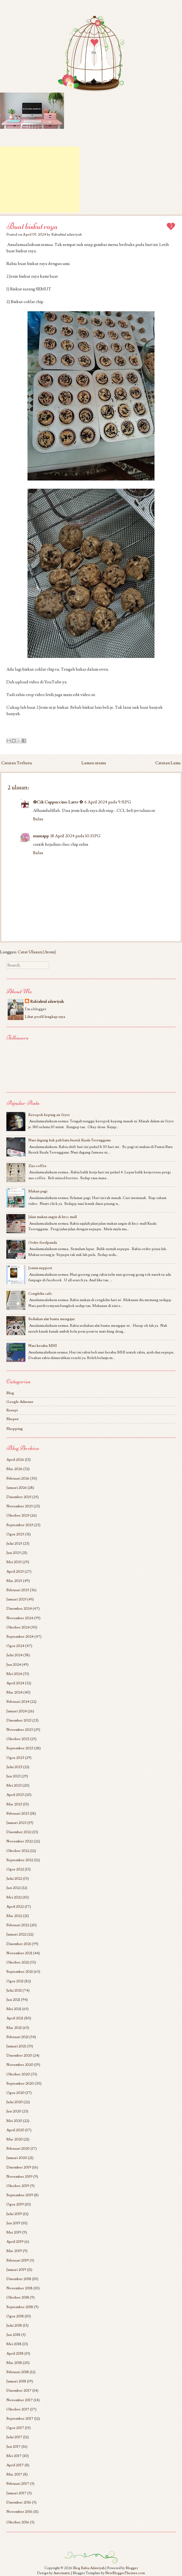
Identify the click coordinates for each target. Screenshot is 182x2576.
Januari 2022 (16, 1934)
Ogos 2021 (15, 1981)
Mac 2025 (14, 1580)
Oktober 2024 (18, 1627)
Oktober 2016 (17, 2522)
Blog (10, 1392)
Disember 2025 (18, 1496)
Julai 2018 (14, 2325)
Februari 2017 (17, 2483)
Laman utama (93, 763)
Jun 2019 (13, 2223)
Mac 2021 (14, 2027)
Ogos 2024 (15, 1645)
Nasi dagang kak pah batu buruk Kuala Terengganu (69, 1140)
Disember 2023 (18, 1720)
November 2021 (19, 1953)
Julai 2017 (14, 2437)
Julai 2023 (14, 1766)
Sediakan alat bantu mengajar (51, 1318)
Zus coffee (37, 1165)
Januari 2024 (16, 1711)
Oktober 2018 (17, 2297)
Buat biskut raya (32, 226)
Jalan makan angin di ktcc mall (52, 1216)
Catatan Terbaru (16, 763)
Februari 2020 (18, 2148)
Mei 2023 (14, 1785)
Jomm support (40, 1267)
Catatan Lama (168, 763)
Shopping (14, 1428)
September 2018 (19, 2306)
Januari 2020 (16, 2157)
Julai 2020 (14, 2101)
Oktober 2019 (17, 2185)
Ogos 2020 (15, 2092)
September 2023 (19, 1748)
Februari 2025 (17, 1590)
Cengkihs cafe (40, 1293)
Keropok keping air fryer (49, 1114)
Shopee (12, 1418)
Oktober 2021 (17, 1962)
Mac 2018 (14, 2362)
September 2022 (19, 1860)
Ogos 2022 (15, 1869)
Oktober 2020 (18, 2074)
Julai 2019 (14, 2213)
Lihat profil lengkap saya (45, 1016)
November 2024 (19, 1618)
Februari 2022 (17, 1925)
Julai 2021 (14, 1990)
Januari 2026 (16, 1487)
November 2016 (19, 2511)
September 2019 (19, 2195)
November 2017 (19, 2400)
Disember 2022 (18, 1831)
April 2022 (15, 1906)
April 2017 (15, 2465)
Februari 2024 (17, 1701)
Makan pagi (37, 1191)
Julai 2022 (14, 1878)
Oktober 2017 (17, 2409)
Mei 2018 (13, 2343)
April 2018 (15, 2353)
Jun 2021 (13, 1999)
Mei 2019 (13, 2232)
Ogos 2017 (15, 2427)
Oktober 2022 (17, 1850)
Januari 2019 (16, 2269)
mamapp (41, 836)
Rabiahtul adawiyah (47, 1001)
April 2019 (15, 2241)
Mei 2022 (14, 1897)
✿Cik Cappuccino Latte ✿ (58, 802)
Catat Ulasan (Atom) (37, 952)
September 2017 (19, 2418)
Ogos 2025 (15, 1534)
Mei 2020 (14, 2120)
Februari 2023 (17, 1813)
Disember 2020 (19, 2055)
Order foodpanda (42, 1242)
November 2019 (19, 2176)
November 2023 (19, 1729)
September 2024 (20, 1636)
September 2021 (19, 1971)
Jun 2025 (13, 1552)
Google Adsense (19, 1401)
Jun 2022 (13, 1887)
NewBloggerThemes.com (125, 2573)
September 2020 (20, 2083)
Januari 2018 (16, 2381)
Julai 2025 (14, 1543)
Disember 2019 (18, 2167)
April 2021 (14, 2018)
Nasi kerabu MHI (42, 1345)
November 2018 (19, 2288)
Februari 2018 (17, 2371)
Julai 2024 (14, 1655)
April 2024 (15, 1683)
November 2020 (19, 2064)
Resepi (12, 1410)
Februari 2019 (17, 2260)
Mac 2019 (14, 2250)
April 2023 (15, 1794)
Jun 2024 (13, 1664)
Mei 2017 (14, 2455)
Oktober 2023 (17, 1738)
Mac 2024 (14, 1692)
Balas (38, 819)
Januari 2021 (16, 2046)
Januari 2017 (16, 2493)
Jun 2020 (13, 2111)
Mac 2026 (14, 1468)
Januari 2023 (16, 1822)
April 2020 (15, 2130)
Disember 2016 (18, 2502)
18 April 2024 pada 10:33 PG (76, 836)
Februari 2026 (17, 1478)
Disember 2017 (18, 2390)
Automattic (61, 2573)
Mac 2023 (14, 1804)
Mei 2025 (14, 1561)
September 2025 (19, 1524)
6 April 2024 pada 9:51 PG (107, 802)
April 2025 (15, 1571)
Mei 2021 (13, 2008)
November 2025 (19, 1506)
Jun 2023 (13, 1776)
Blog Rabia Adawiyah (89, 2568)
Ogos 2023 (15, 1757)
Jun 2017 (13, 2446)
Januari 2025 (16, 1599)
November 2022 (19, 1841)
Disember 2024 (19, 1608)
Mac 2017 (14, 2474)
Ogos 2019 (15, 2204)
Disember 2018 (18, 2278)
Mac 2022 (14, 1915)
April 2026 (15, 1459)
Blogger (132, 2568)
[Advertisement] (39, 180)
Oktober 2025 (17, 1515)
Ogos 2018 (15, 2316)
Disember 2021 (18, 1943)
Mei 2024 (14, 1673)
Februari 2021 (17, 2036)
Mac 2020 (14, 2139)
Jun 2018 (13, 2334)
